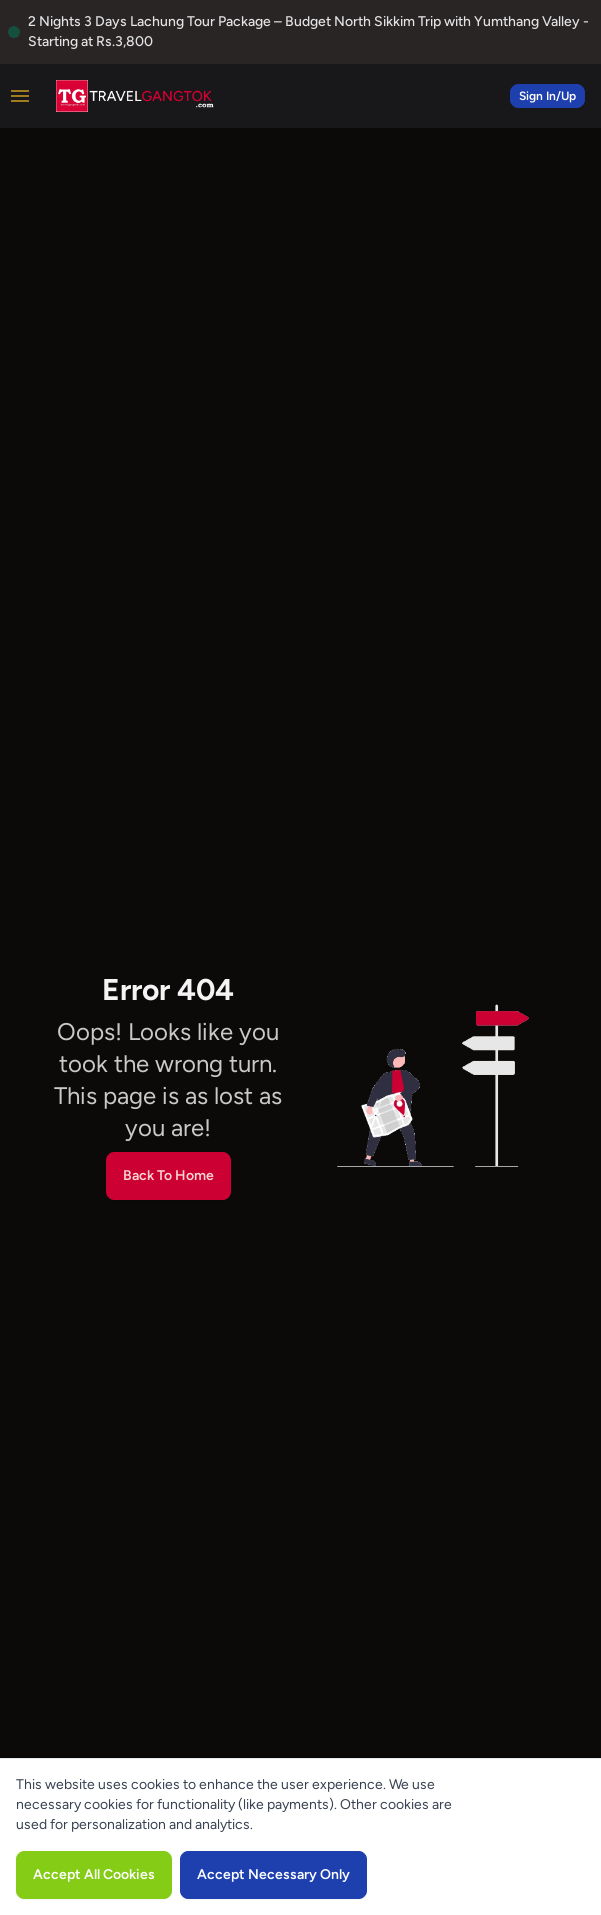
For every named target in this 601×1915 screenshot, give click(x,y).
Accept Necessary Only (273, 1874)
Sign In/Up (547, 96)
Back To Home (168, 1175)
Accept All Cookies (94, 1874)
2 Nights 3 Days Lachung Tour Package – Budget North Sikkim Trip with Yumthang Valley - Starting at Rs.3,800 (308, 31)
